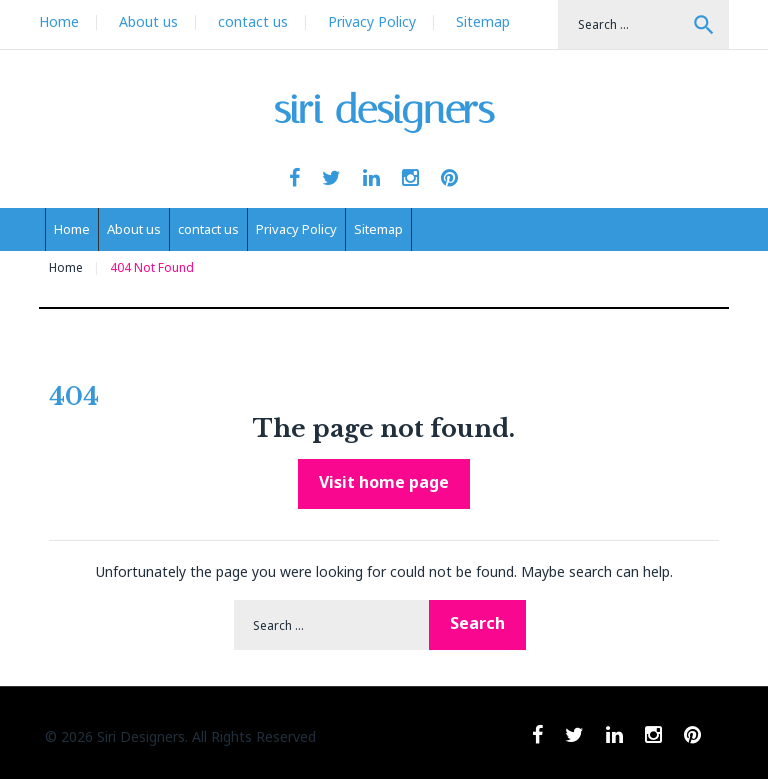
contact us (253, 21)
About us (148, 21)
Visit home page (384, 482)
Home (59, 21)
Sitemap (483, 21)
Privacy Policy (372, 21)
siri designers (384, 109)
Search (704, 25)
